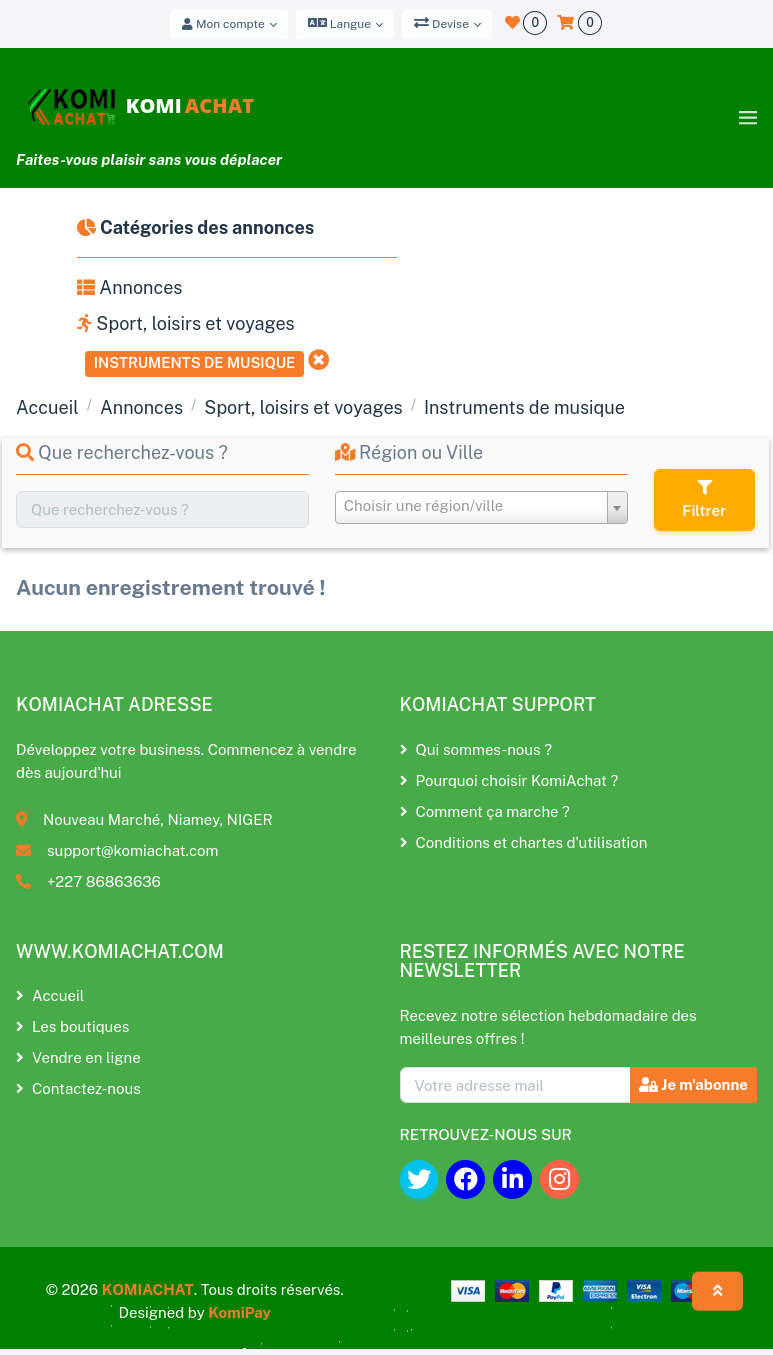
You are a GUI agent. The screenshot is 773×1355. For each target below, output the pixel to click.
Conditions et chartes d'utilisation (524, 842)
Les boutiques (72, 1026)
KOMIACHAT (148, 1289)
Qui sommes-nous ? (476, 749)
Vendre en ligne (78, 1057)
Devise (441, 23)
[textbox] (481, 506)
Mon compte (223, 24)
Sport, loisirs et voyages (186, 323)
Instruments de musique (195, 362)
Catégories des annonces (195, 227)
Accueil (47, 407)
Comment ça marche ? (485, 811)
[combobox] (481, 507)
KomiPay (239, 1312)
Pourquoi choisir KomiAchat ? (509, 780)
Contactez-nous (78, 1088)
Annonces (129, 287)
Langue (339, 23)
